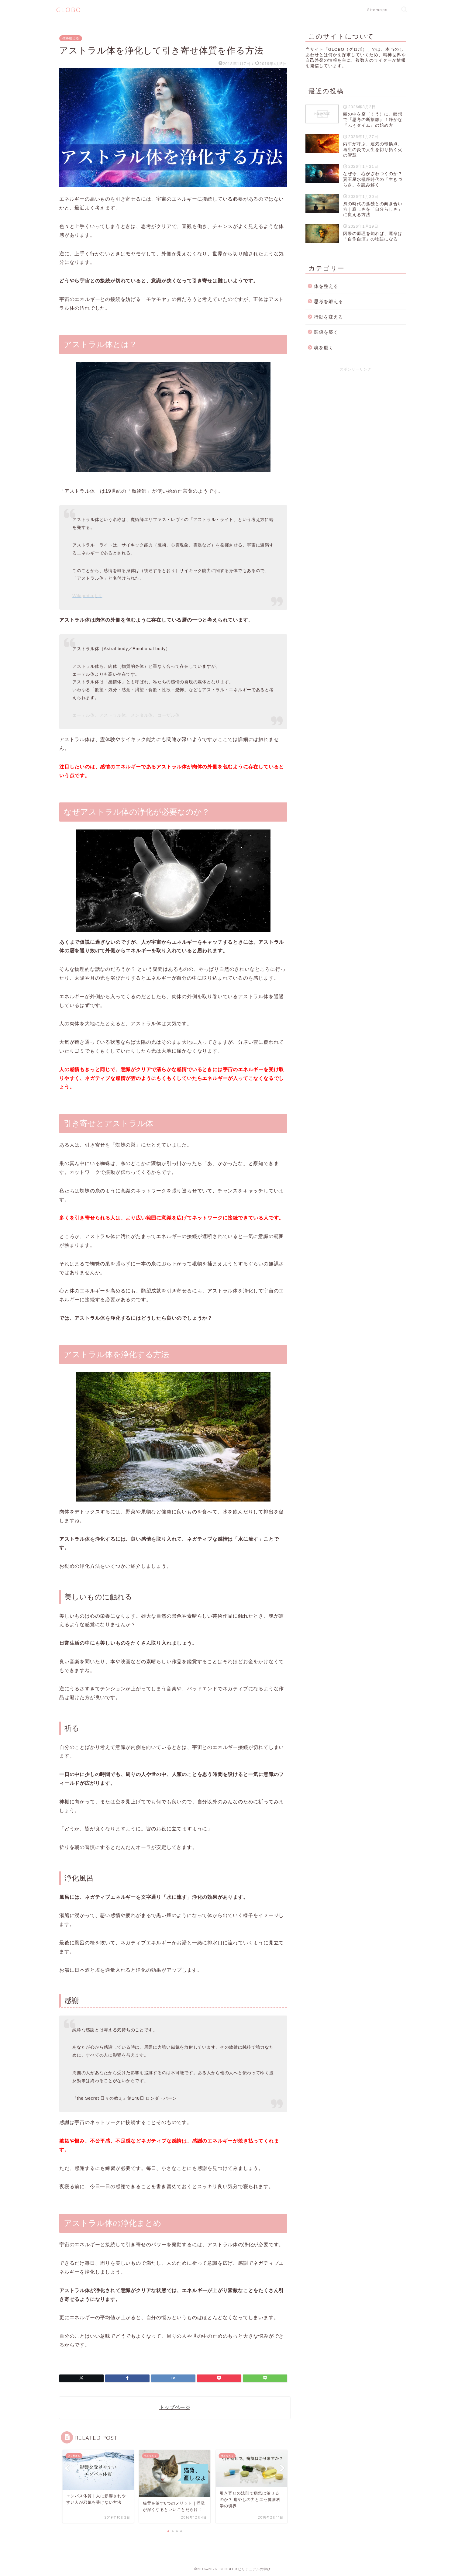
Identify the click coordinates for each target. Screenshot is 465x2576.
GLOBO (68, 10)
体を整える (70, 38)
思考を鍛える (328, 301)
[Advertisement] (355, 419)
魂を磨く (323, 347)
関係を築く (326, 332)
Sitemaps (377, 9)
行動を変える (328, 316)
